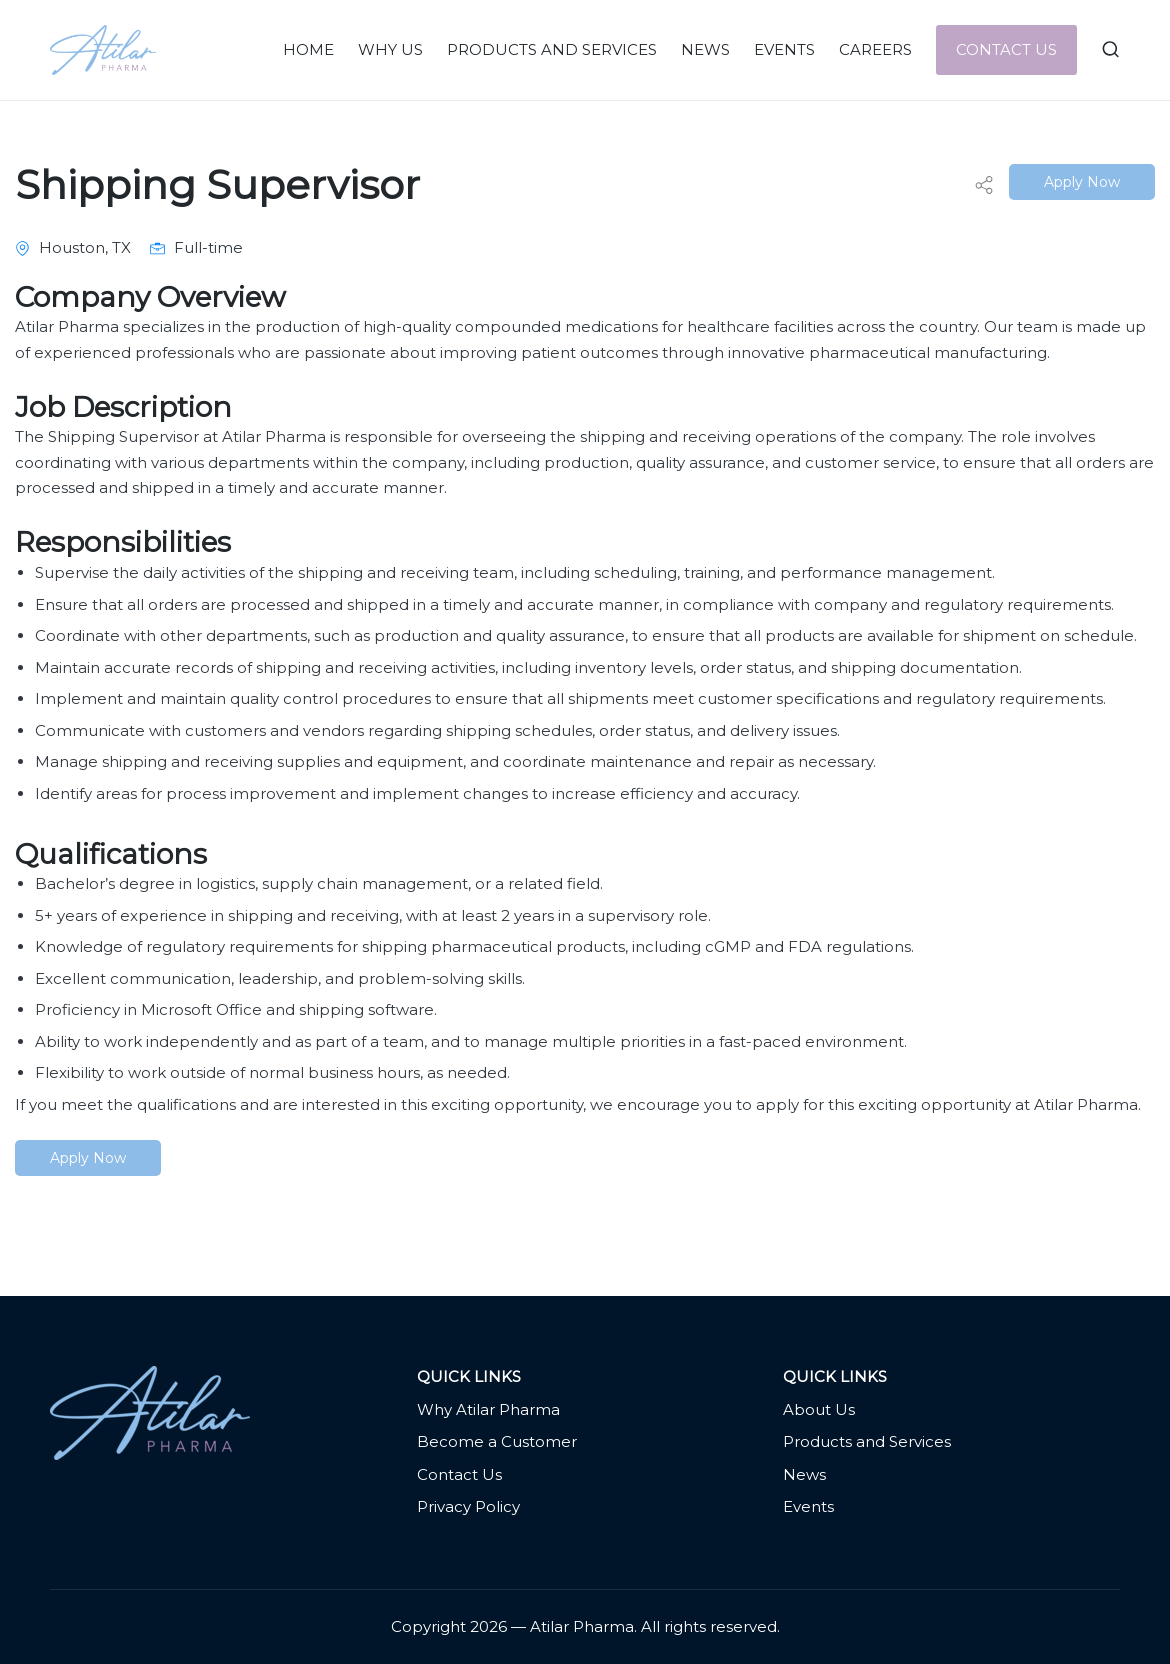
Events (808, 1506)
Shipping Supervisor (217, 184)
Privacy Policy (468, 1506)
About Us (819, 1409)
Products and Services (867, 1441)
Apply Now (1082, 182)
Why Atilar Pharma (488, 1409)
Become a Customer (497, 1441)
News (804, 1474)
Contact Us (459, 1474)
